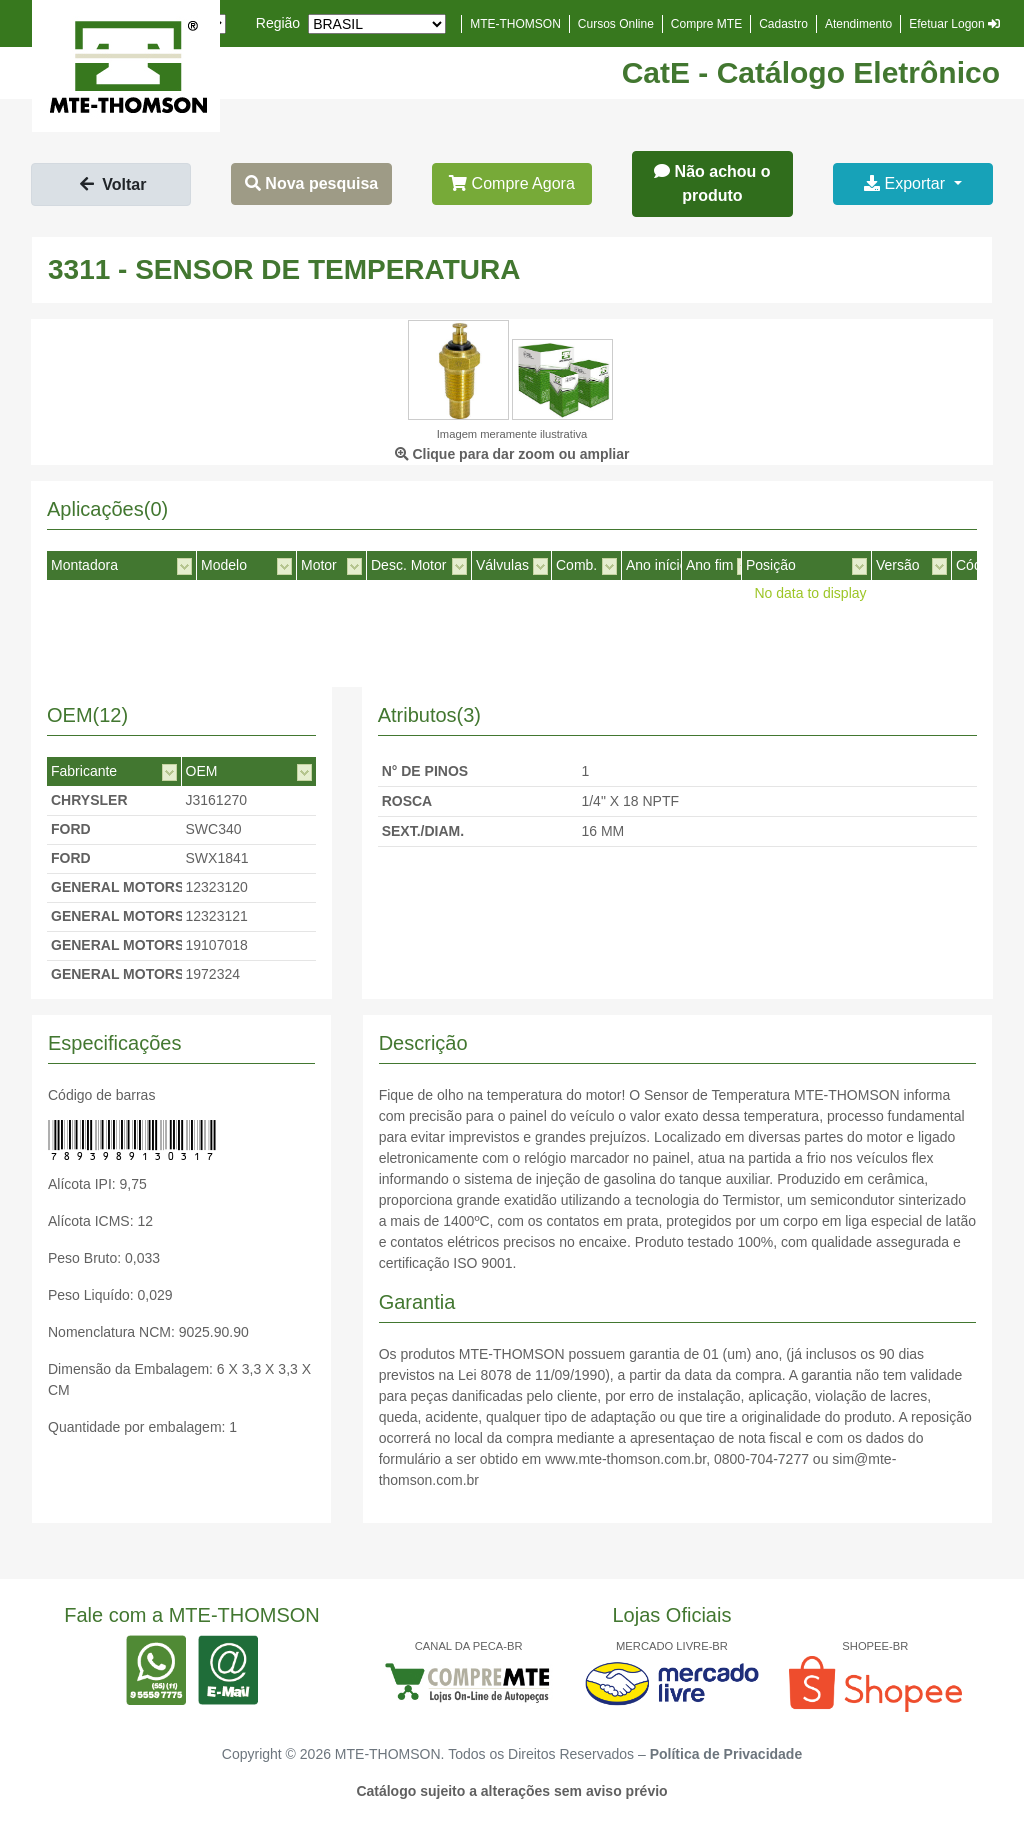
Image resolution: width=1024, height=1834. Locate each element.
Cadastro (783, 24)
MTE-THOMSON (515, 24)
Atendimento (858, 24)
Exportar (906, 183)
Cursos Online (616, 24)
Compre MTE (706, 24)
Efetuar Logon (954, 24)
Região (278, 23)
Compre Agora (512, 183)
